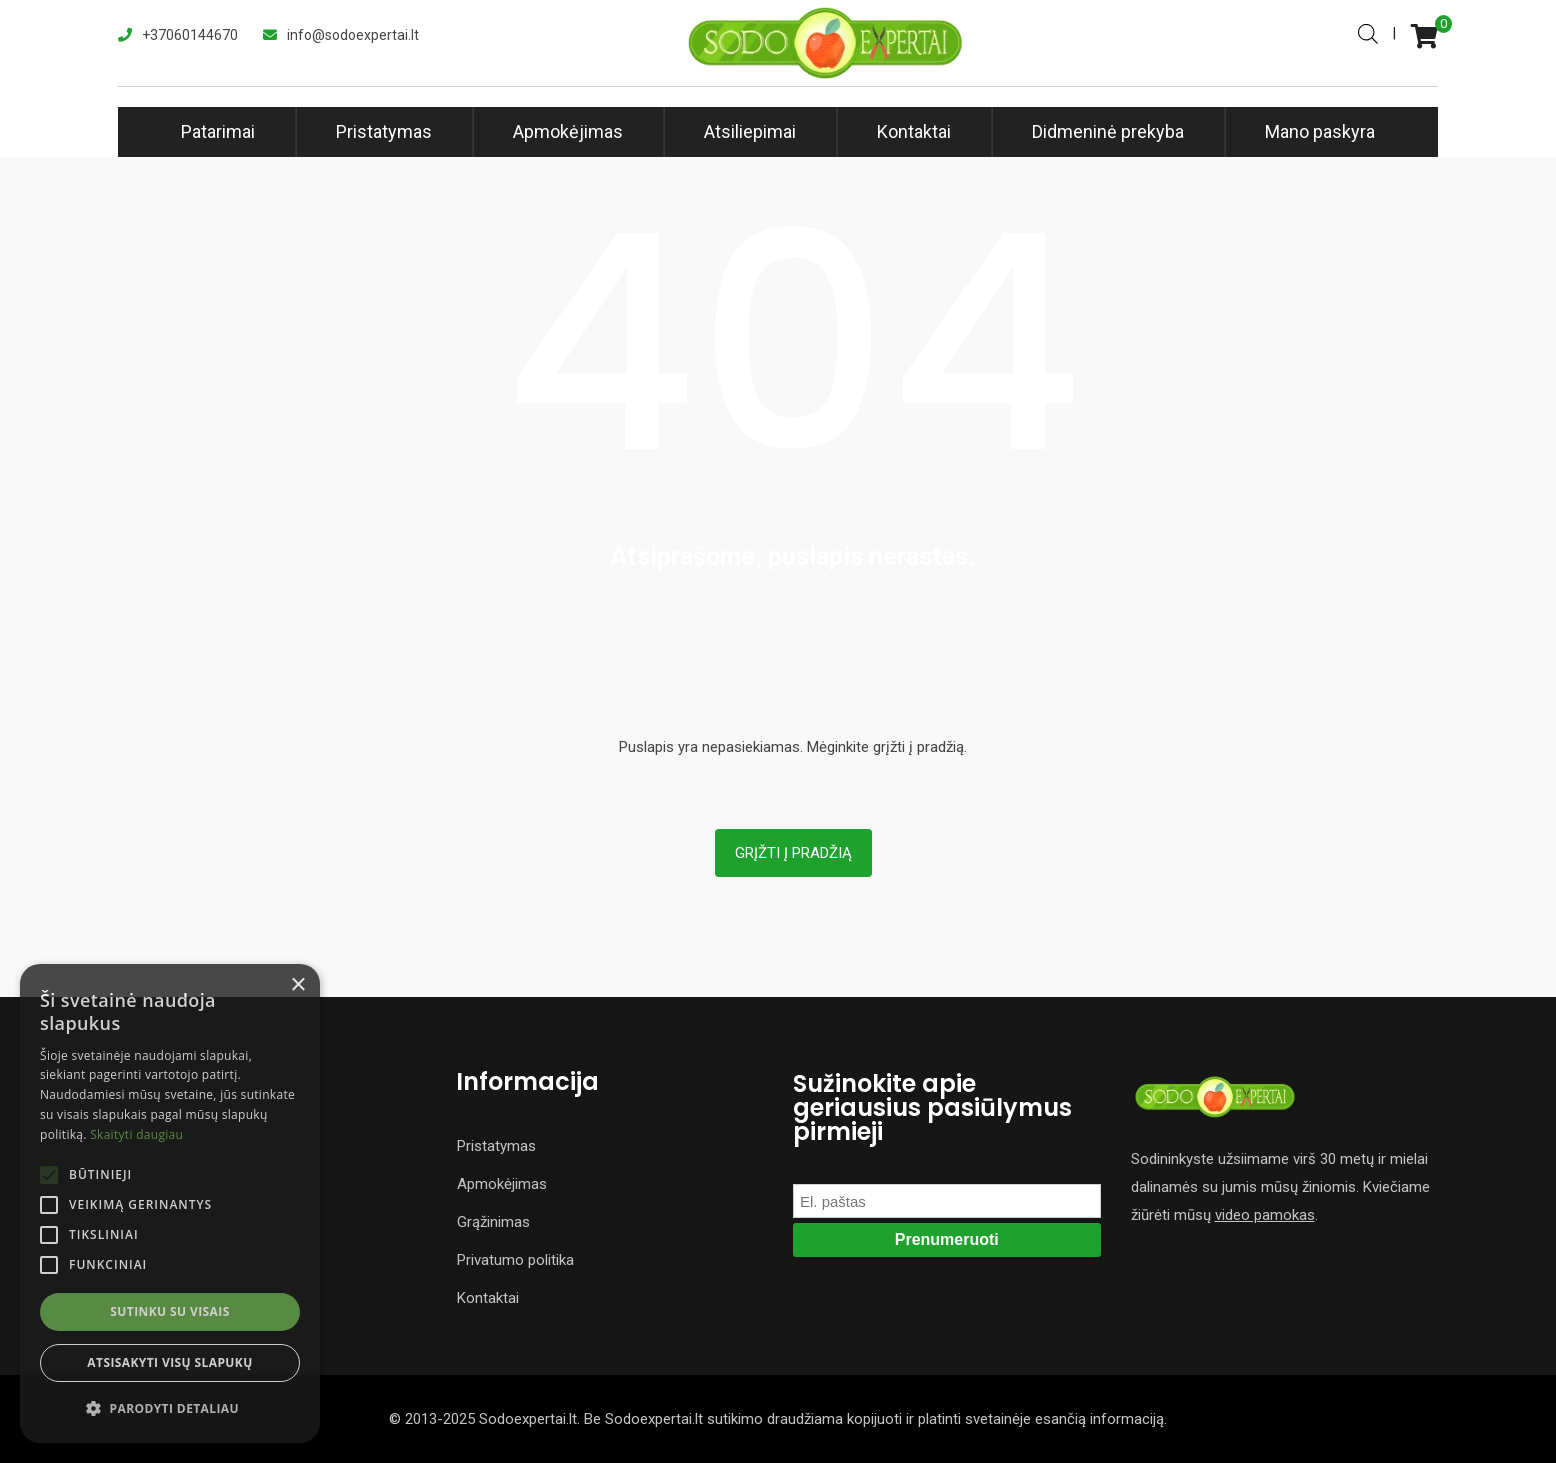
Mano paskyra (1320, 131)
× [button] (297, 985)
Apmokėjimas (568, 131)
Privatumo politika (515, 1260)
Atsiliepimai (750, 131)
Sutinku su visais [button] (169, 1311)
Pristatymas (384, 131)
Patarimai (218, 131)
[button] (170, 1409)
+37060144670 (190, 35)
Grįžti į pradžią (793, 853)
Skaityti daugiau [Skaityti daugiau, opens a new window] (136, 1134)
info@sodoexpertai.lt (353, 35)
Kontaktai (914, 131)
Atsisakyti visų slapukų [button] (169, 1362)
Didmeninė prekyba (1108, 131)
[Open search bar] (1368, 32)
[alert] (170, 1203)
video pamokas (1265, 1215)
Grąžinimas (493, 1222)
